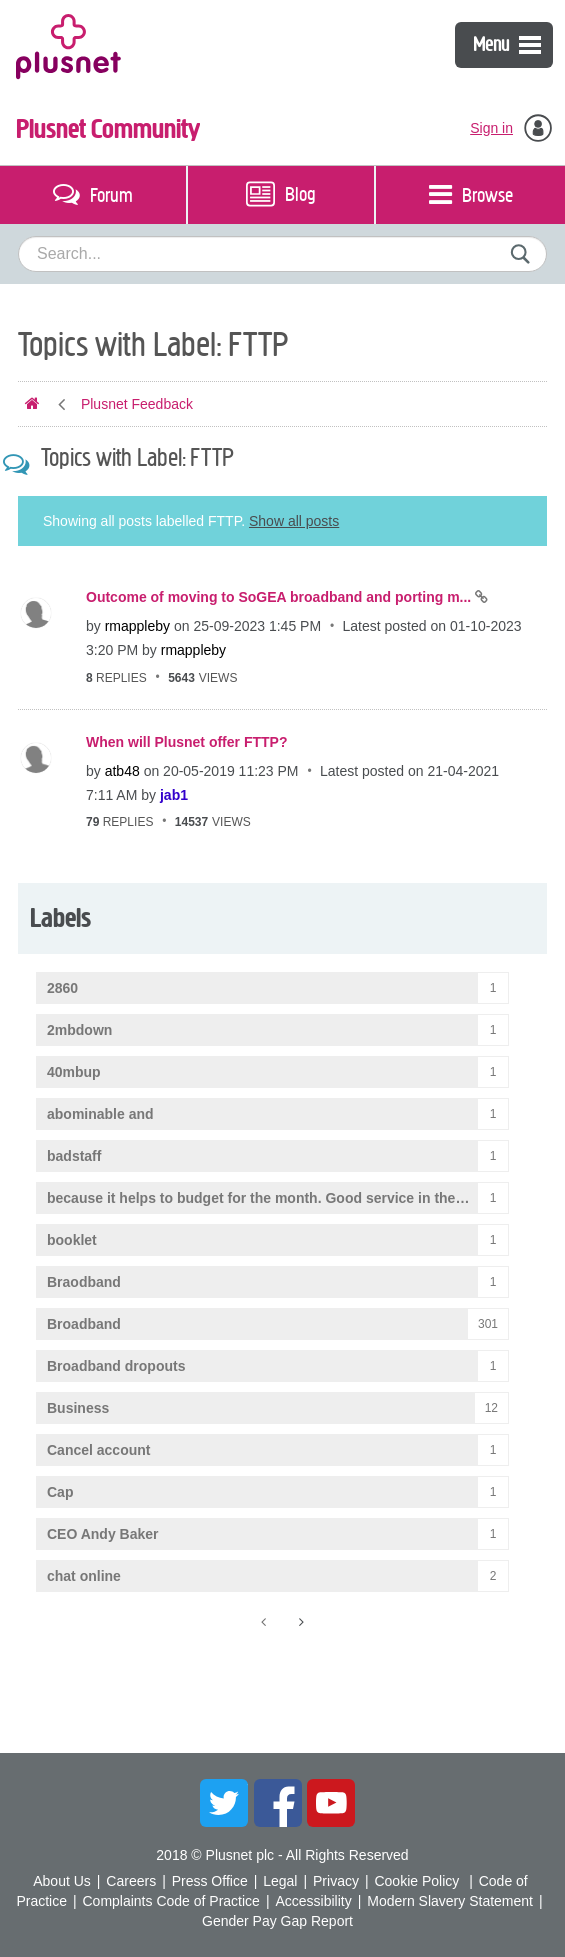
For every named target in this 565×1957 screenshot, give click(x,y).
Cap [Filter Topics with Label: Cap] (60, 1492)
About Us (62, 1881)
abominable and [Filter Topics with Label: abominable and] (100, 1114)
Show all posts (294, 521)
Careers (131, 1881)
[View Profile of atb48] (122, 771)
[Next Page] (299, 1622)
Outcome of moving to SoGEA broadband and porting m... (280, 597)
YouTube (331, 1803)
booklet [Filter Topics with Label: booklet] (72, 1240)
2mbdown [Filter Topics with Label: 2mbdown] (79, 1030)
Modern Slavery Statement (450, 1901)
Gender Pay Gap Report (277, 1921)
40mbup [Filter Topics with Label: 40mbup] (74, 1072)
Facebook (278, 1803)
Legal (280, 1881)
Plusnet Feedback (137, 404)
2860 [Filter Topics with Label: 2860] (62, 988)
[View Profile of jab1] (174, 795)
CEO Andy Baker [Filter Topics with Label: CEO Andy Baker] (103, 1534)
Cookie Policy (416, 1881)
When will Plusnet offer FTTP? (186, 742)
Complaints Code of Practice (170, 1901)
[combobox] (282, 254)
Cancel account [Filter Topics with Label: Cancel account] (98, 1450)
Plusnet (68, 45)
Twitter (224, 1803)
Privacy (336, 1881)
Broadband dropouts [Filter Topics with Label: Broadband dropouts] (116, 1366)
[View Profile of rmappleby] (137, 626)
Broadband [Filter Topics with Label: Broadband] (84, 1324)
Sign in (491, 128)
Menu (507, 44)
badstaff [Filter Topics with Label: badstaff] (74, 1156)
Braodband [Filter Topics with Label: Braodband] (84, 1282)
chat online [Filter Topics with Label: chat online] (84, 1576)
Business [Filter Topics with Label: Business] (78, 1408)
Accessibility (313, 1901)
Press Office (210, 1881)
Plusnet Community (108, 129)
